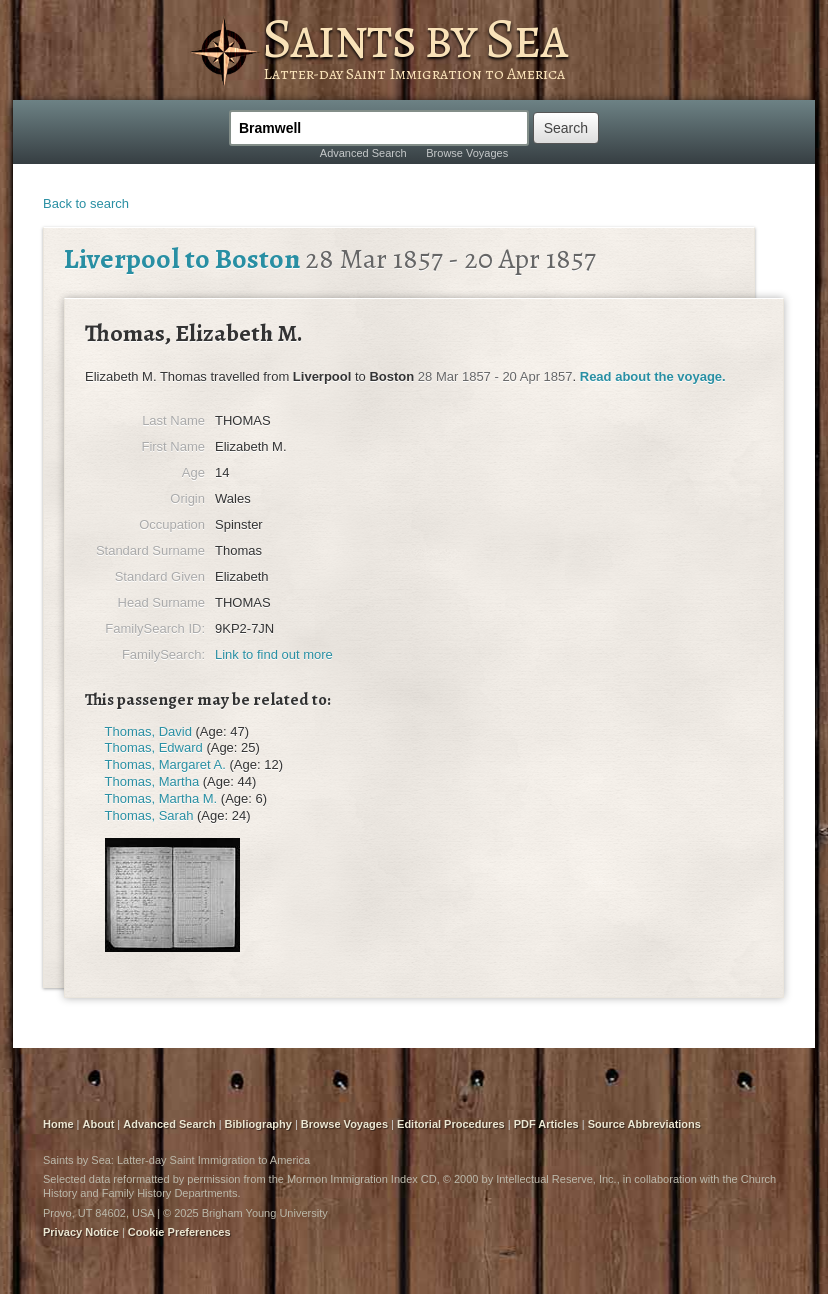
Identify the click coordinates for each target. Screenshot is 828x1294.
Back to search (86, 203)
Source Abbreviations (644, 1124)
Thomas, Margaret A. (165, 764)
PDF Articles (546, 1124)
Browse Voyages (467, 153)
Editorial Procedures (451, 1124)
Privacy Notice (81, 1232)
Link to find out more (274, 654)
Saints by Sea (414, 38)
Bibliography (258, 1124)
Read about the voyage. (653, 376)
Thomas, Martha (152, 781)
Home (58, 1124)
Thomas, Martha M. (161, 798)
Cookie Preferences (179, 1232)
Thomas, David (148, 731)
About (99, 1124)
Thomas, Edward (154, 747)
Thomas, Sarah (149, 815)
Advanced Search (363, 153)
